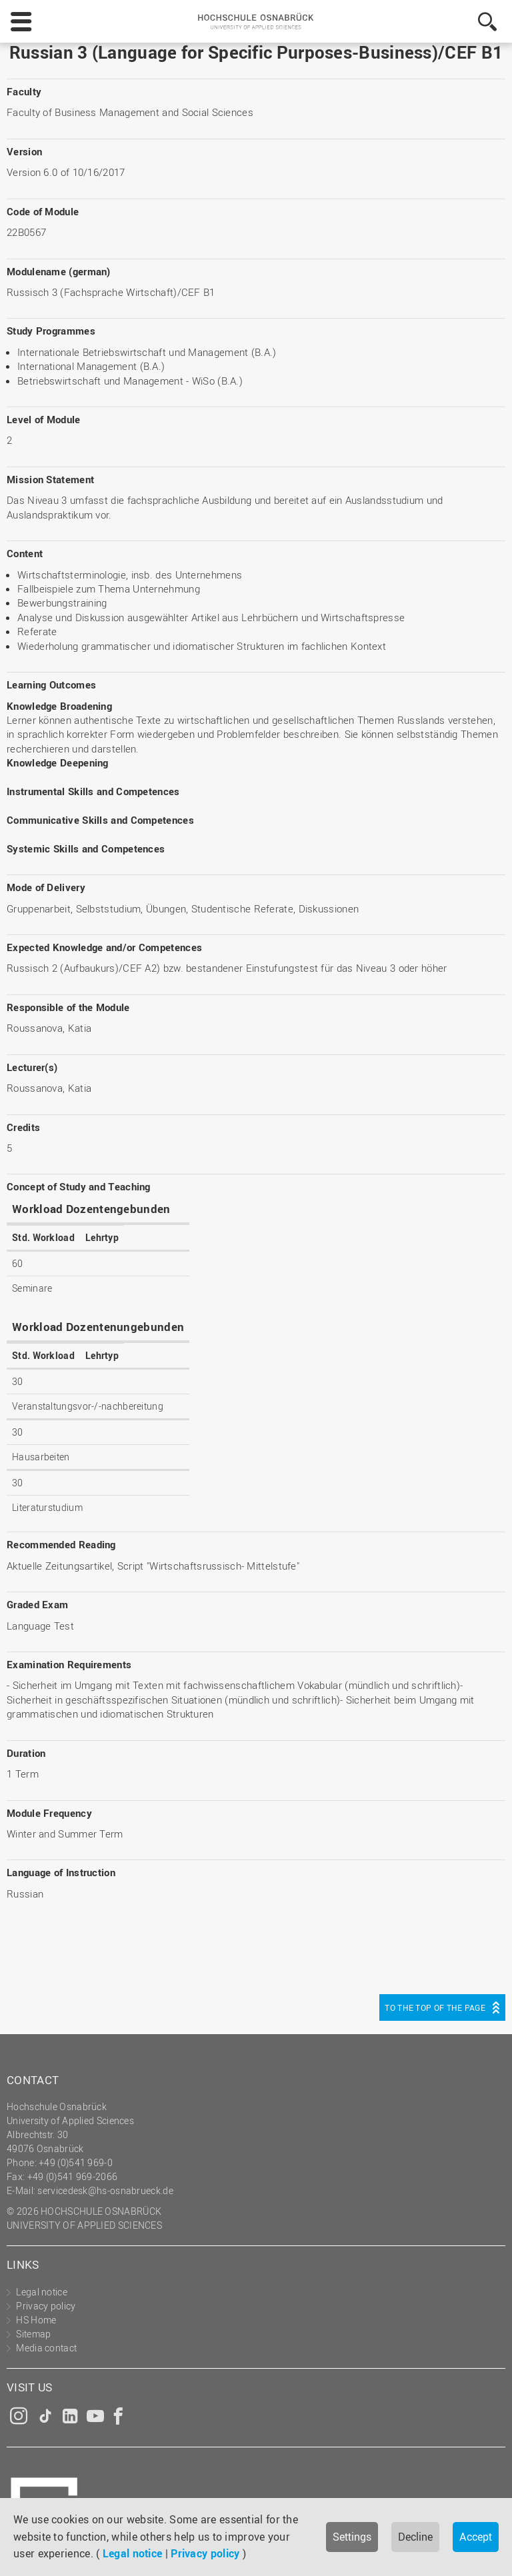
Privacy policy (205, 2553)
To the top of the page (435, 2007)
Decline (415, 2536)
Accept (475, 2536)
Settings (352, 2536)
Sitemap (33, 2333)
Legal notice (133, 2553)
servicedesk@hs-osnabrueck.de (105, 2190)
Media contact (46, 2347)
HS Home (36, 2319)
